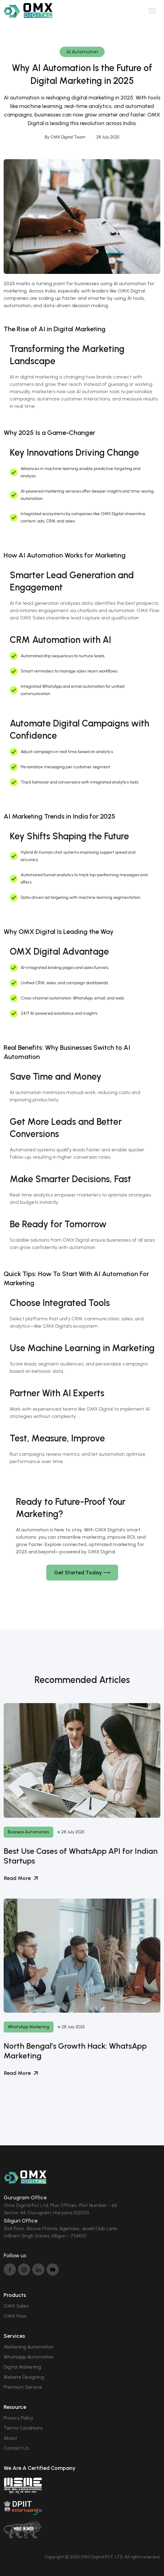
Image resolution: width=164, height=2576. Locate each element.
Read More (21, 1878)
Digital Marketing (22, 2367)
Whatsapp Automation (29, 2357)
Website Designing (24, 2377)
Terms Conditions (23, 2428)
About (10, 2438)
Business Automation (28, 1832)
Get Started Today (82, 1572)
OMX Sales (16, 2306)
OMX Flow (15, 2316)
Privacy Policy (18, 2418)
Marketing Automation (29, 2347)
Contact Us (16, 2448)
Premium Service (23, 2387)
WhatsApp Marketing (28, 2026)
